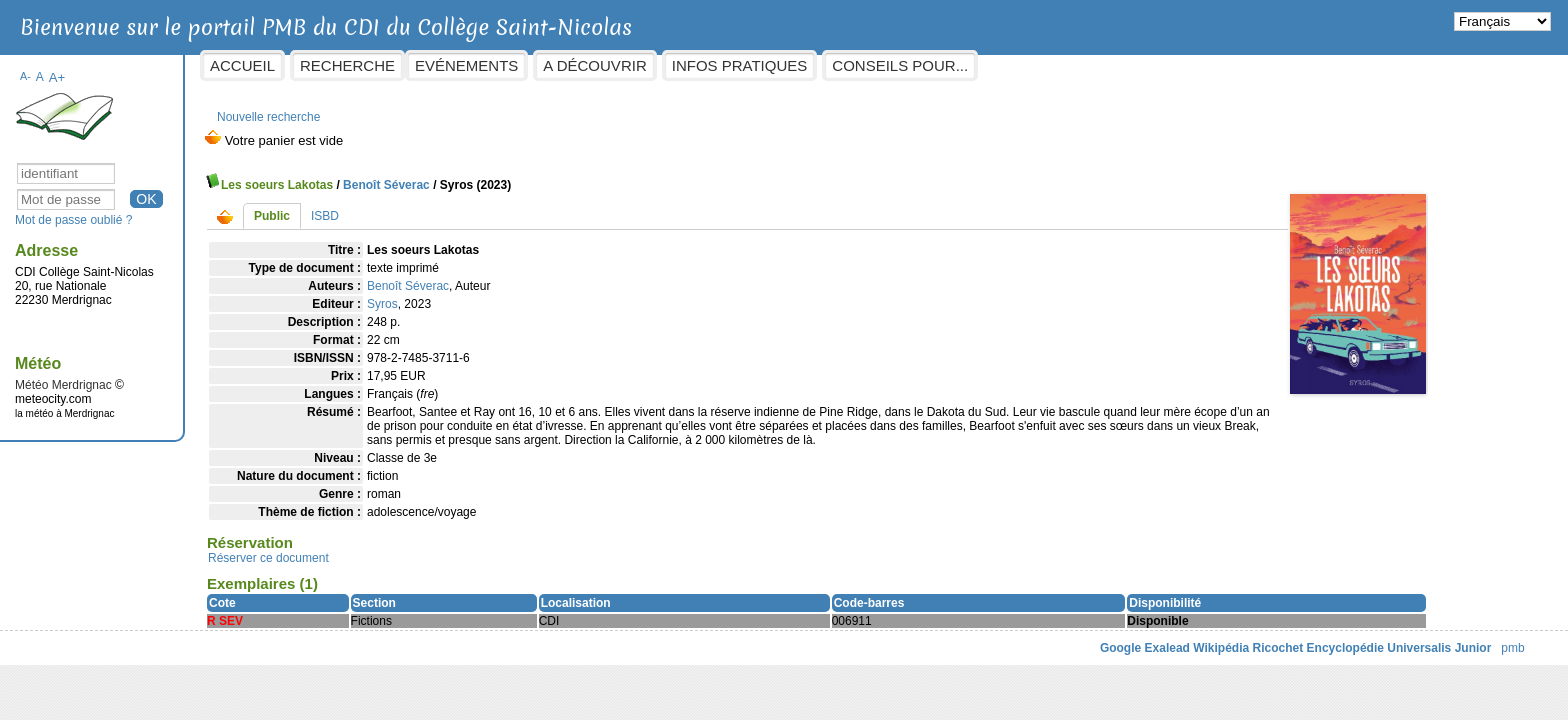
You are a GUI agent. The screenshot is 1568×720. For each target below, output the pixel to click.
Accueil (404, 65)
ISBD (487, 206)
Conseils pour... (1062, 65)
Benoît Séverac (548, 175)
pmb (1351, 652)
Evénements (628, 65)
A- (187, 66)
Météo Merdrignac (225, 375)
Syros (544, 294)
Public (434, 206)
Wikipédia (1060, 652)
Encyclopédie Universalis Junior (1237, 652)
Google (958, 652)
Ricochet (1116, 652)
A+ (218, 67)
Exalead (1005, 652)
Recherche (509, 65)
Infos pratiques (901, 65)
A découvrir (756, 65)
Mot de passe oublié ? (235, 210)
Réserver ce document (430, 562)
